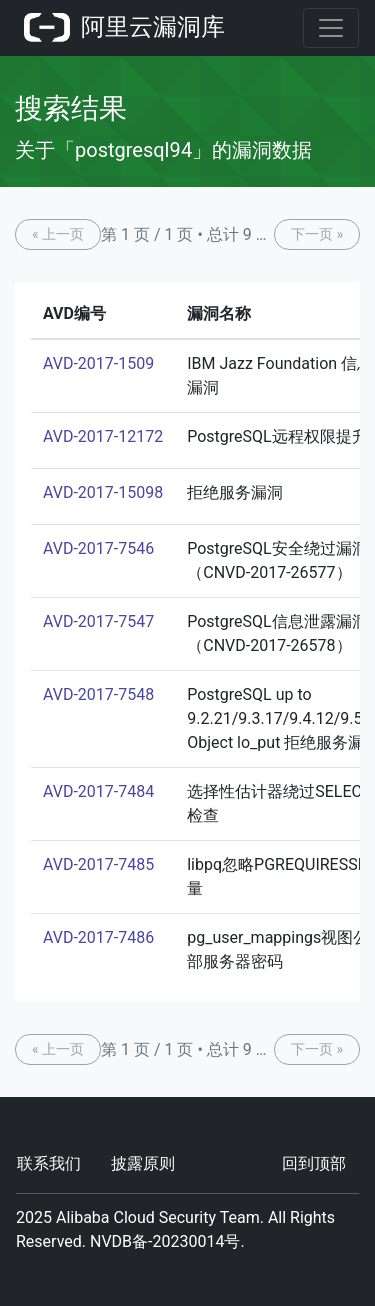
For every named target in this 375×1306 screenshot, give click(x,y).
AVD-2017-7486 (98, 937)
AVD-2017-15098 (103, 492)
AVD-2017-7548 (98, 694)
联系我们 (49, 1163)
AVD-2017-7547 (98, 621)
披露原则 (143, 1163)
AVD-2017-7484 (98, 791)
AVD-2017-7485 (98, 864)
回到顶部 (314, 1163)
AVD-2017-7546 (98, 548)
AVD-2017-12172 (103, 436)
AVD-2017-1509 (98, 363)
